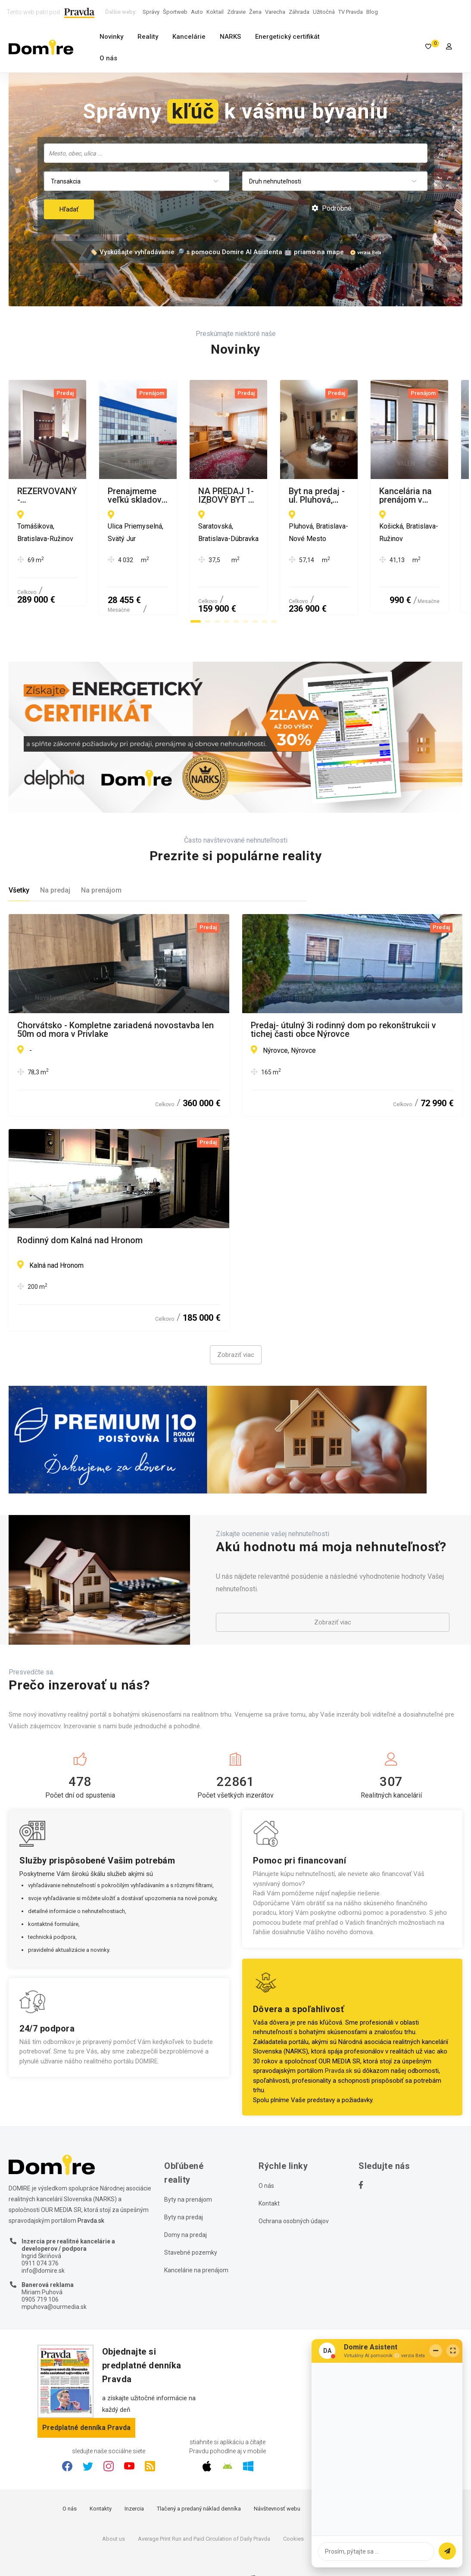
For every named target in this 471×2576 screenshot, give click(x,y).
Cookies (293, 2506)
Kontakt (269, 2171)
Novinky (111, 36)
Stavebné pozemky (190, 2220)
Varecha (275, 12)
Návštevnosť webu (277, 2476)
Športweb (175, 12)
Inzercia (134, 2476)
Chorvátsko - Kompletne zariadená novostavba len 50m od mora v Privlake (115, 996)
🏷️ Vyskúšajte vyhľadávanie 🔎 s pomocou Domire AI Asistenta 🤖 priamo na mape (217, 252)
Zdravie (236, 12)
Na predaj (55, 857)
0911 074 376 (40, 2230)
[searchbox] (236, 153)
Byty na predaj (183, 2184)
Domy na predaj (185, 2202)
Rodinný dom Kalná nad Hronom (80, 1208)
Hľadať (68, 209)
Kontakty (101, 2476)
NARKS (230, 36)
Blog (372, 12)
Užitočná (324, 12)
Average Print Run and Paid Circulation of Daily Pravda (204, 2506)
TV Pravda (350, 12)
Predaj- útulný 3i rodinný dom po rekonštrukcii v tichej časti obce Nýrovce (343, 996)
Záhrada (299, 12)
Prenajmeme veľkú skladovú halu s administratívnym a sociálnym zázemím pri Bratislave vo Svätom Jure (334, 495)
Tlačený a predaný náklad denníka (199, 2476)
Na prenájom (101, 857)
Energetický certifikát (287, 36)
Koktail (215, 12)
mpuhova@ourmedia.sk (54, 2274)
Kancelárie (189, 36)
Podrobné (332, 208)
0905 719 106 (40, 2266)
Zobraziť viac (235, 1322)
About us (113, 2506)
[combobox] (235, 153)
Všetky (19, 857)
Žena (255, 12)
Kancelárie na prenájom (196, 2237)
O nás (108, 58)
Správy (151, 12)
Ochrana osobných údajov (294, 2188)
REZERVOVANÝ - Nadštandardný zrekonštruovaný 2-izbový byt (114, 495)
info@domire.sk (43, 2237)
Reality (147, 36)
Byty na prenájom (188, 2167)
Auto (197, 12)
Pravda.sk (338, 2038)
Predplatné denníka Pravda (86, 2395)
